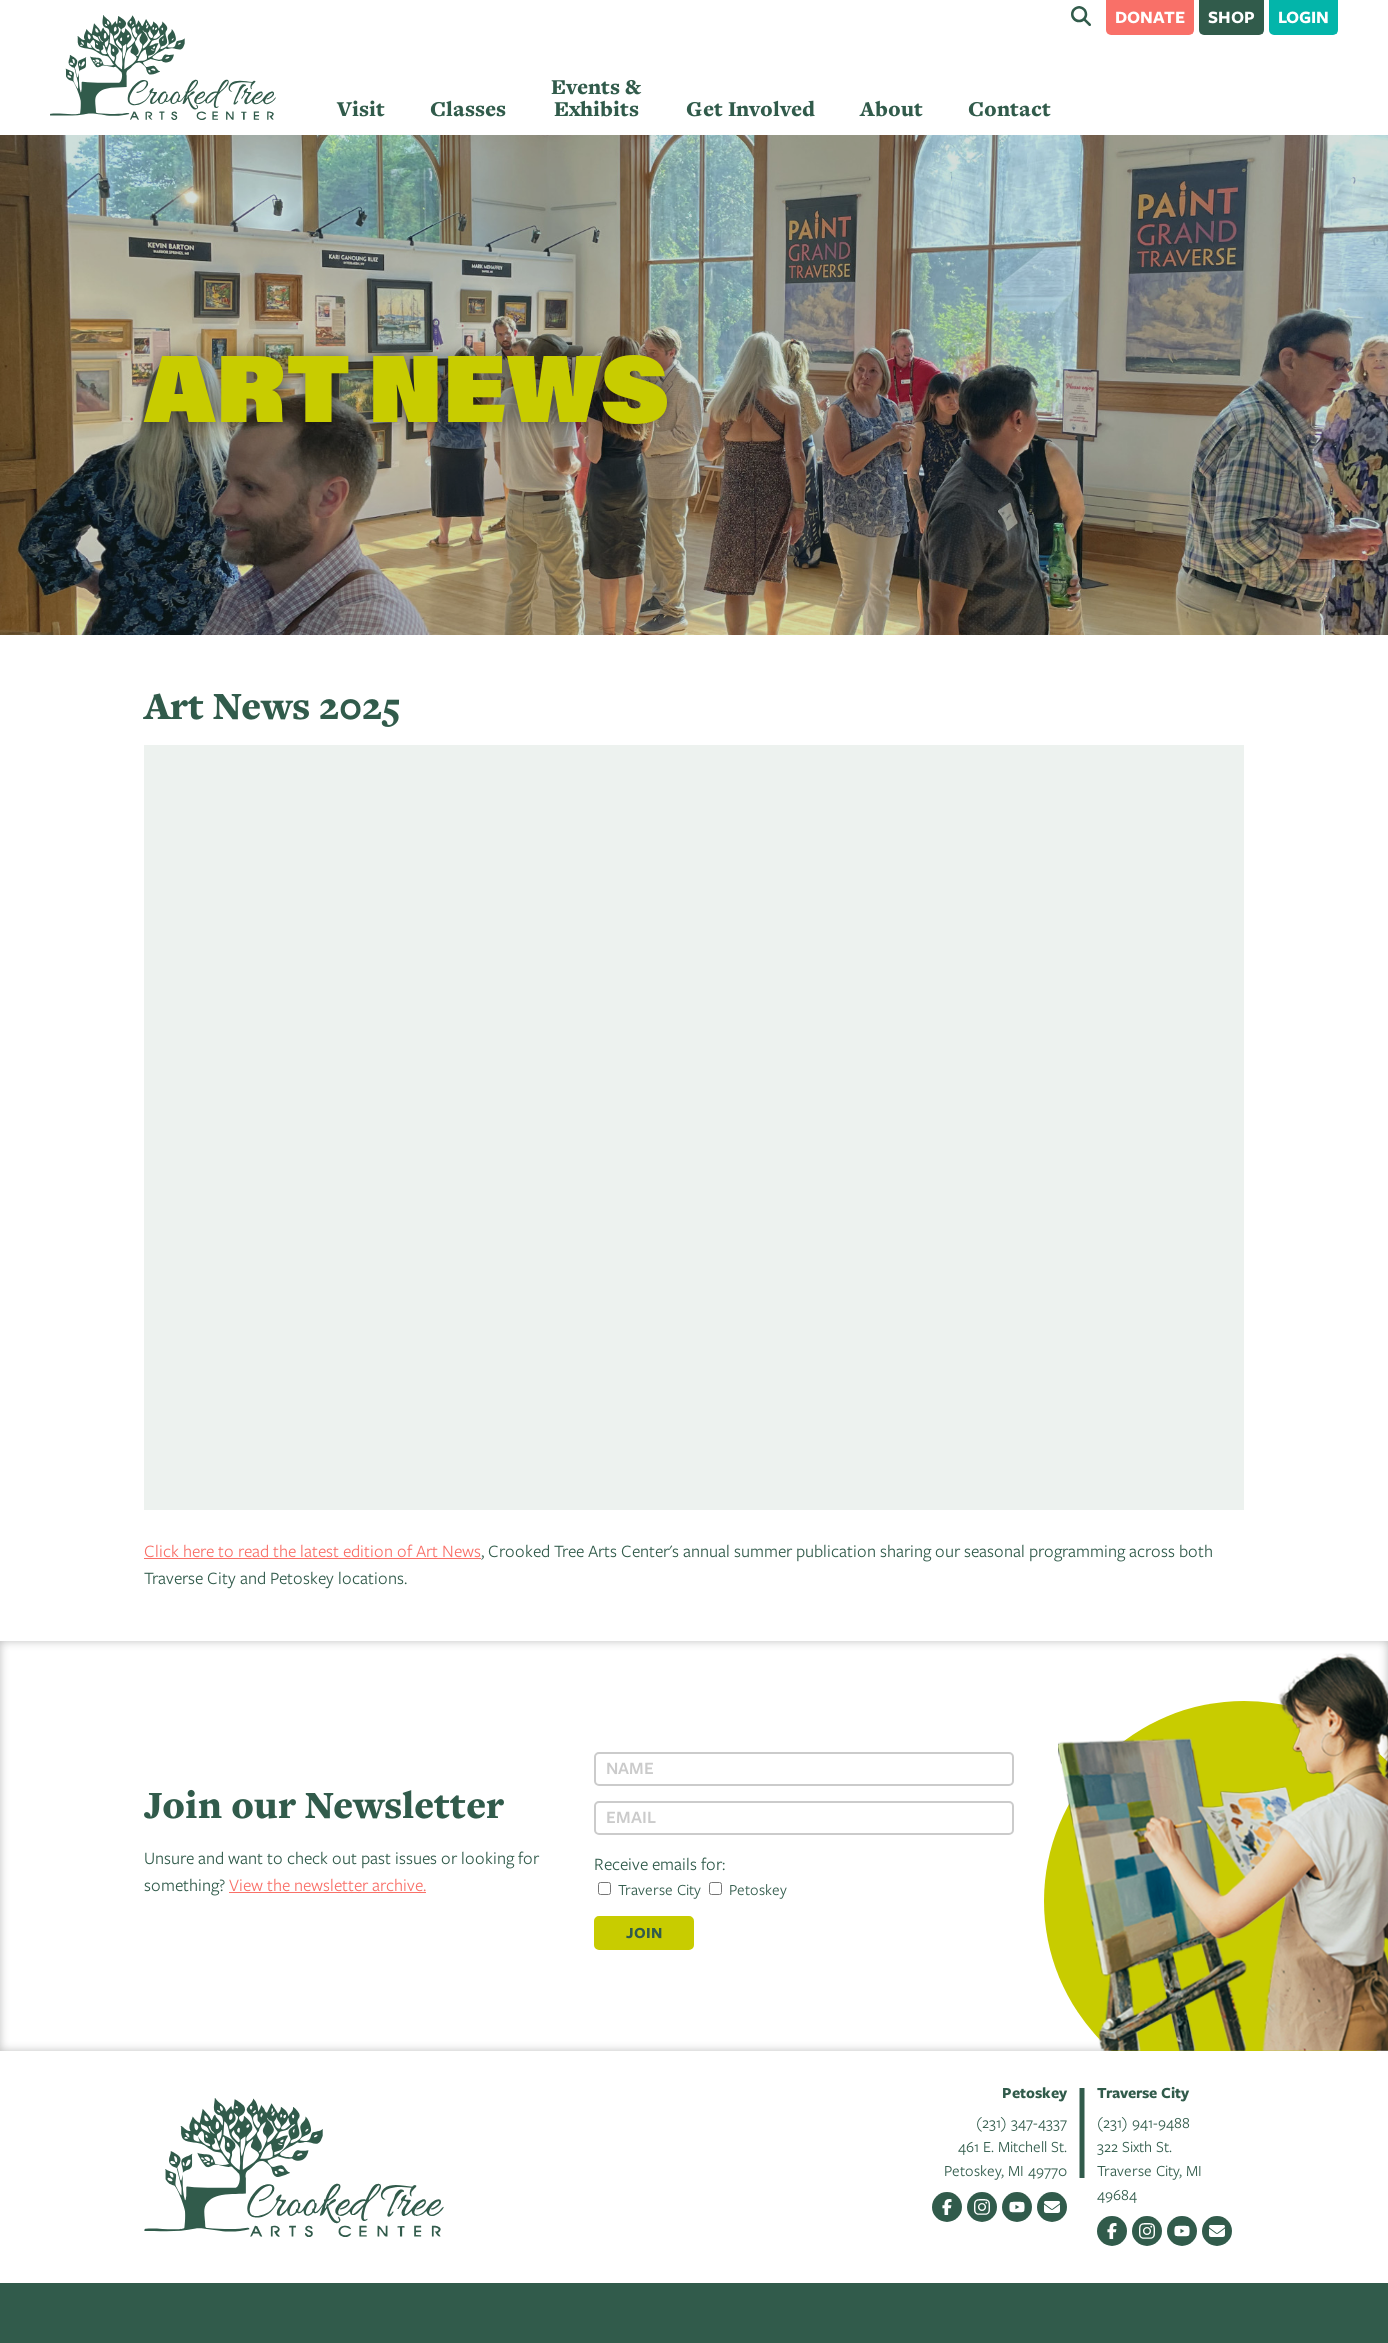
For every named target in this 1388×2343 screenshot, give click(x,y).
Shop (1231, 16)
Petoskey (748, 1889)
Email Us (1052, 2207)
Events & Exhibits (596, 97)
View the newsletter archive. (327, 1884)
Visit (361, 108)
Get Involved (750, 108)
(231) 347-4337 (1021, 2122)
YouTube (1017, 2207)
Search (1081, 16)
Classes (468, 108)
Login (1303, 16)
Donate (1150, 16)
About (891, 108)
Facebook (947, 2207)
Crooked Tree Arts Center (163, 67)
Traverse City (649, 1889)
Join (644, 1932)
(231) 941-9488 (1143, 2122)
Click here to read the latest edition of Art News (312, 1550)
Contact (1009, 108)
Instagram (982, 2207)
